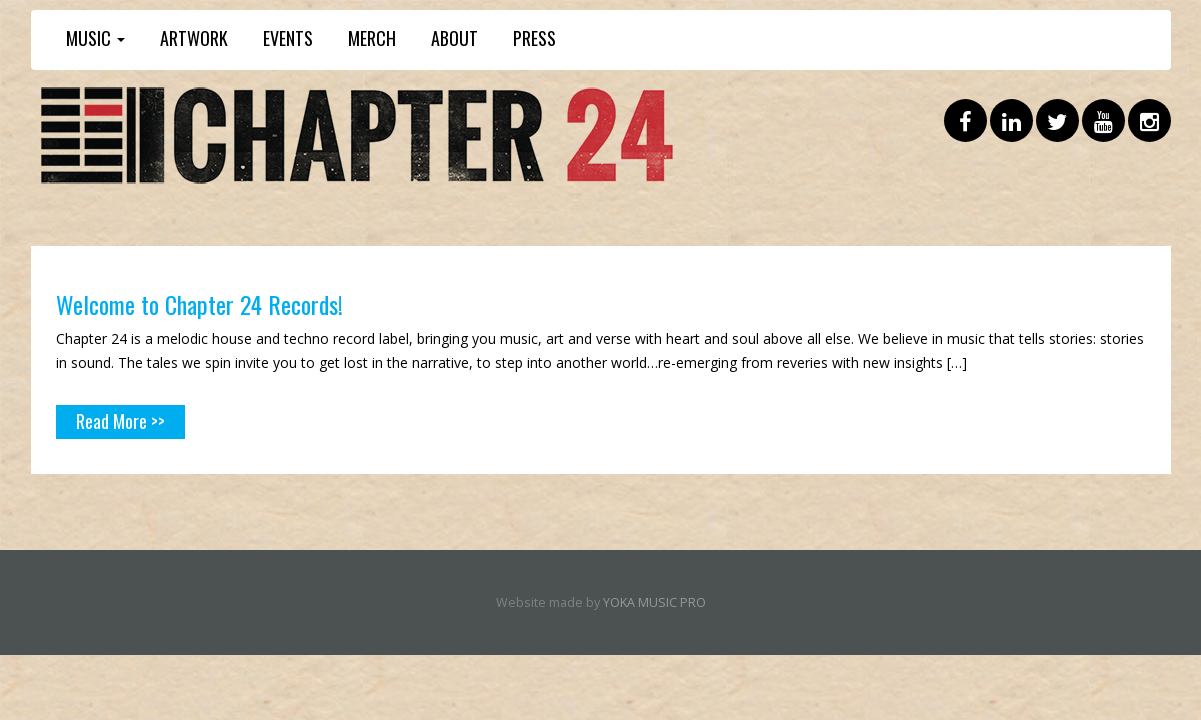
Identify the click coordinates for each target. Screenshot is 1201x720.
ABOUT (454, 38)
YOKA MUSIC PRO (654, 602)
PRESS (534, 38)
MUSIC (95, 38)
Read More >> (120, 421)
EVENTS (288, 38)
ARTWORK (194, 38)
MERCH (372, 38)
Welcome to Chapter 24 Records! (199, 304)
